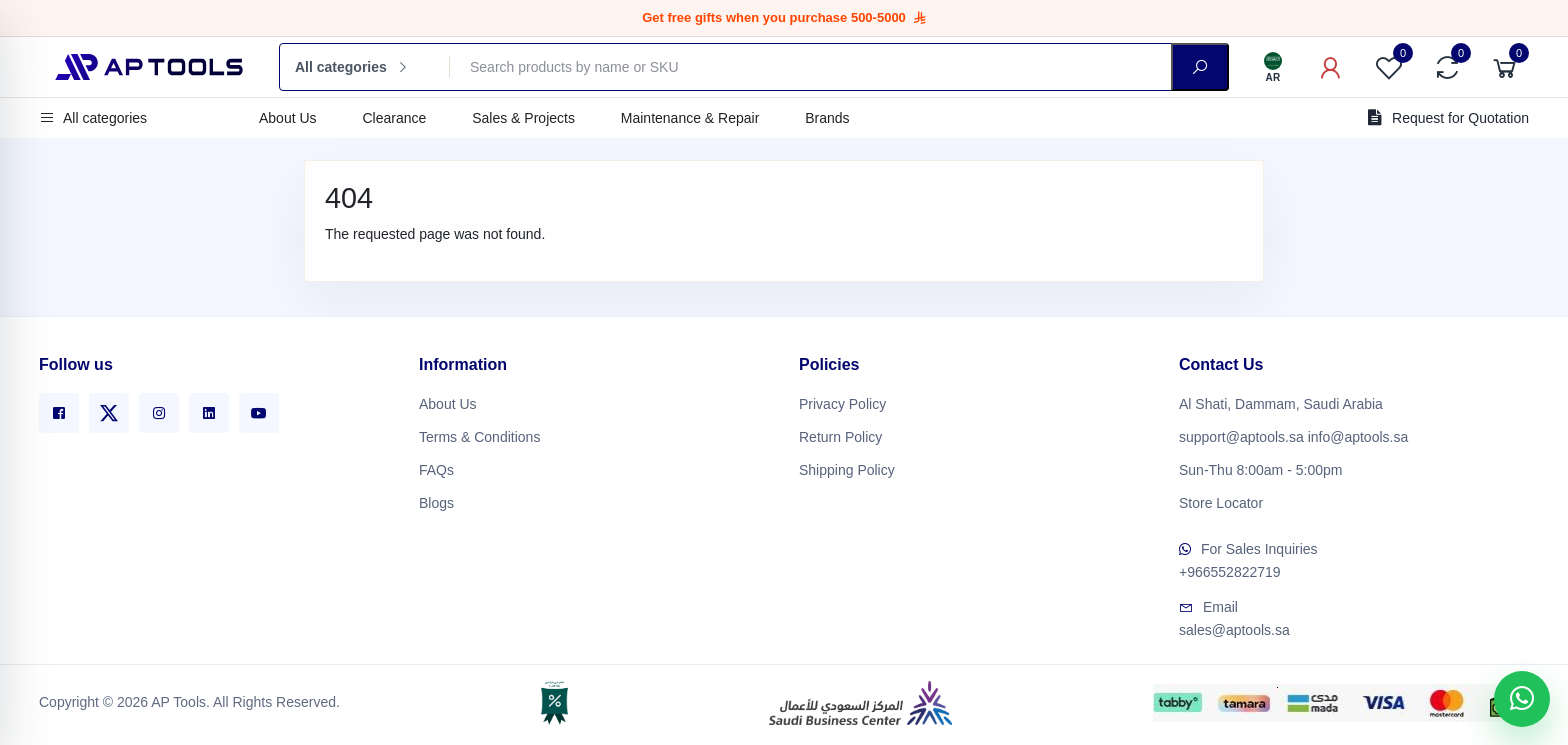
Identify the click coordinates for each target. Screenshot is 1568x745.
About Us (288, 118)
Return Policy (840, 434)
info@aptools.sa (1358, 434)
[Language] (1273, 67)
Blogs (436, 500)
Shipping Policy (847, 467)
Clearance (394, 118)
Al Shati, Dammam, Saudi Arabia (1281, 401)
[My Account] (1331, 67)
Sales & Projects (523, 118)
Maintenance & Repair (690, 118)
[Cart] (1505, 67)
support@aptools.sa (1241, 434)
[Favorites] (1389, 67)
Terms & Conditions (479, 434)
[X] (109, 410)
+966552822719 (1230, 568)
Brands (827, 118)
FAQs (436, 467)
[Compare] (1447, 67)
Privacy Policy (842, 401)
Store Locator (1221, 500)
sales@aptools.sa (1234, 626)
